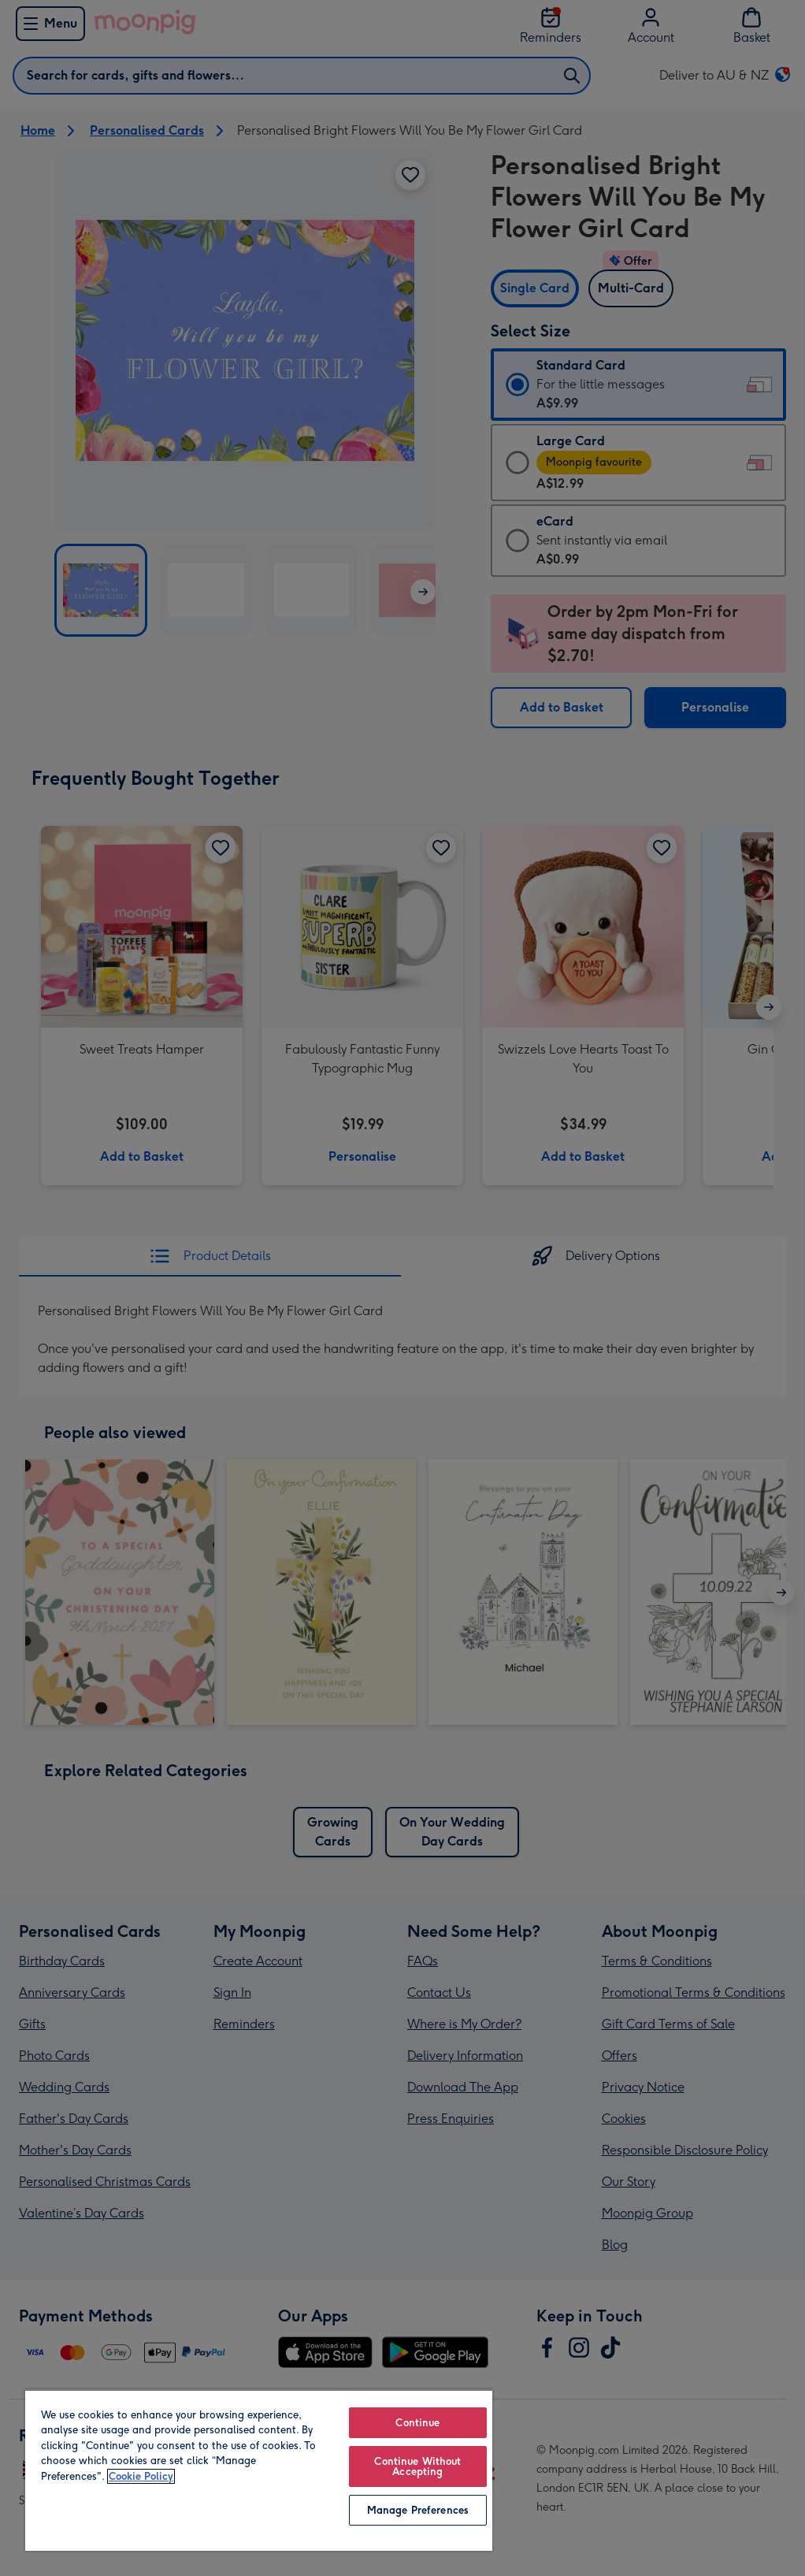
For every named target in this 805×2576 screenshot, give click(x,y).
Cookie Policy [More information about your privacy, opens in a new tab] (141, 2476)
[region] (258, 2470)
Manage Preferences (418, 2510)
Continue (417, 2423)
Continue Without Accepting (417, 2466)
